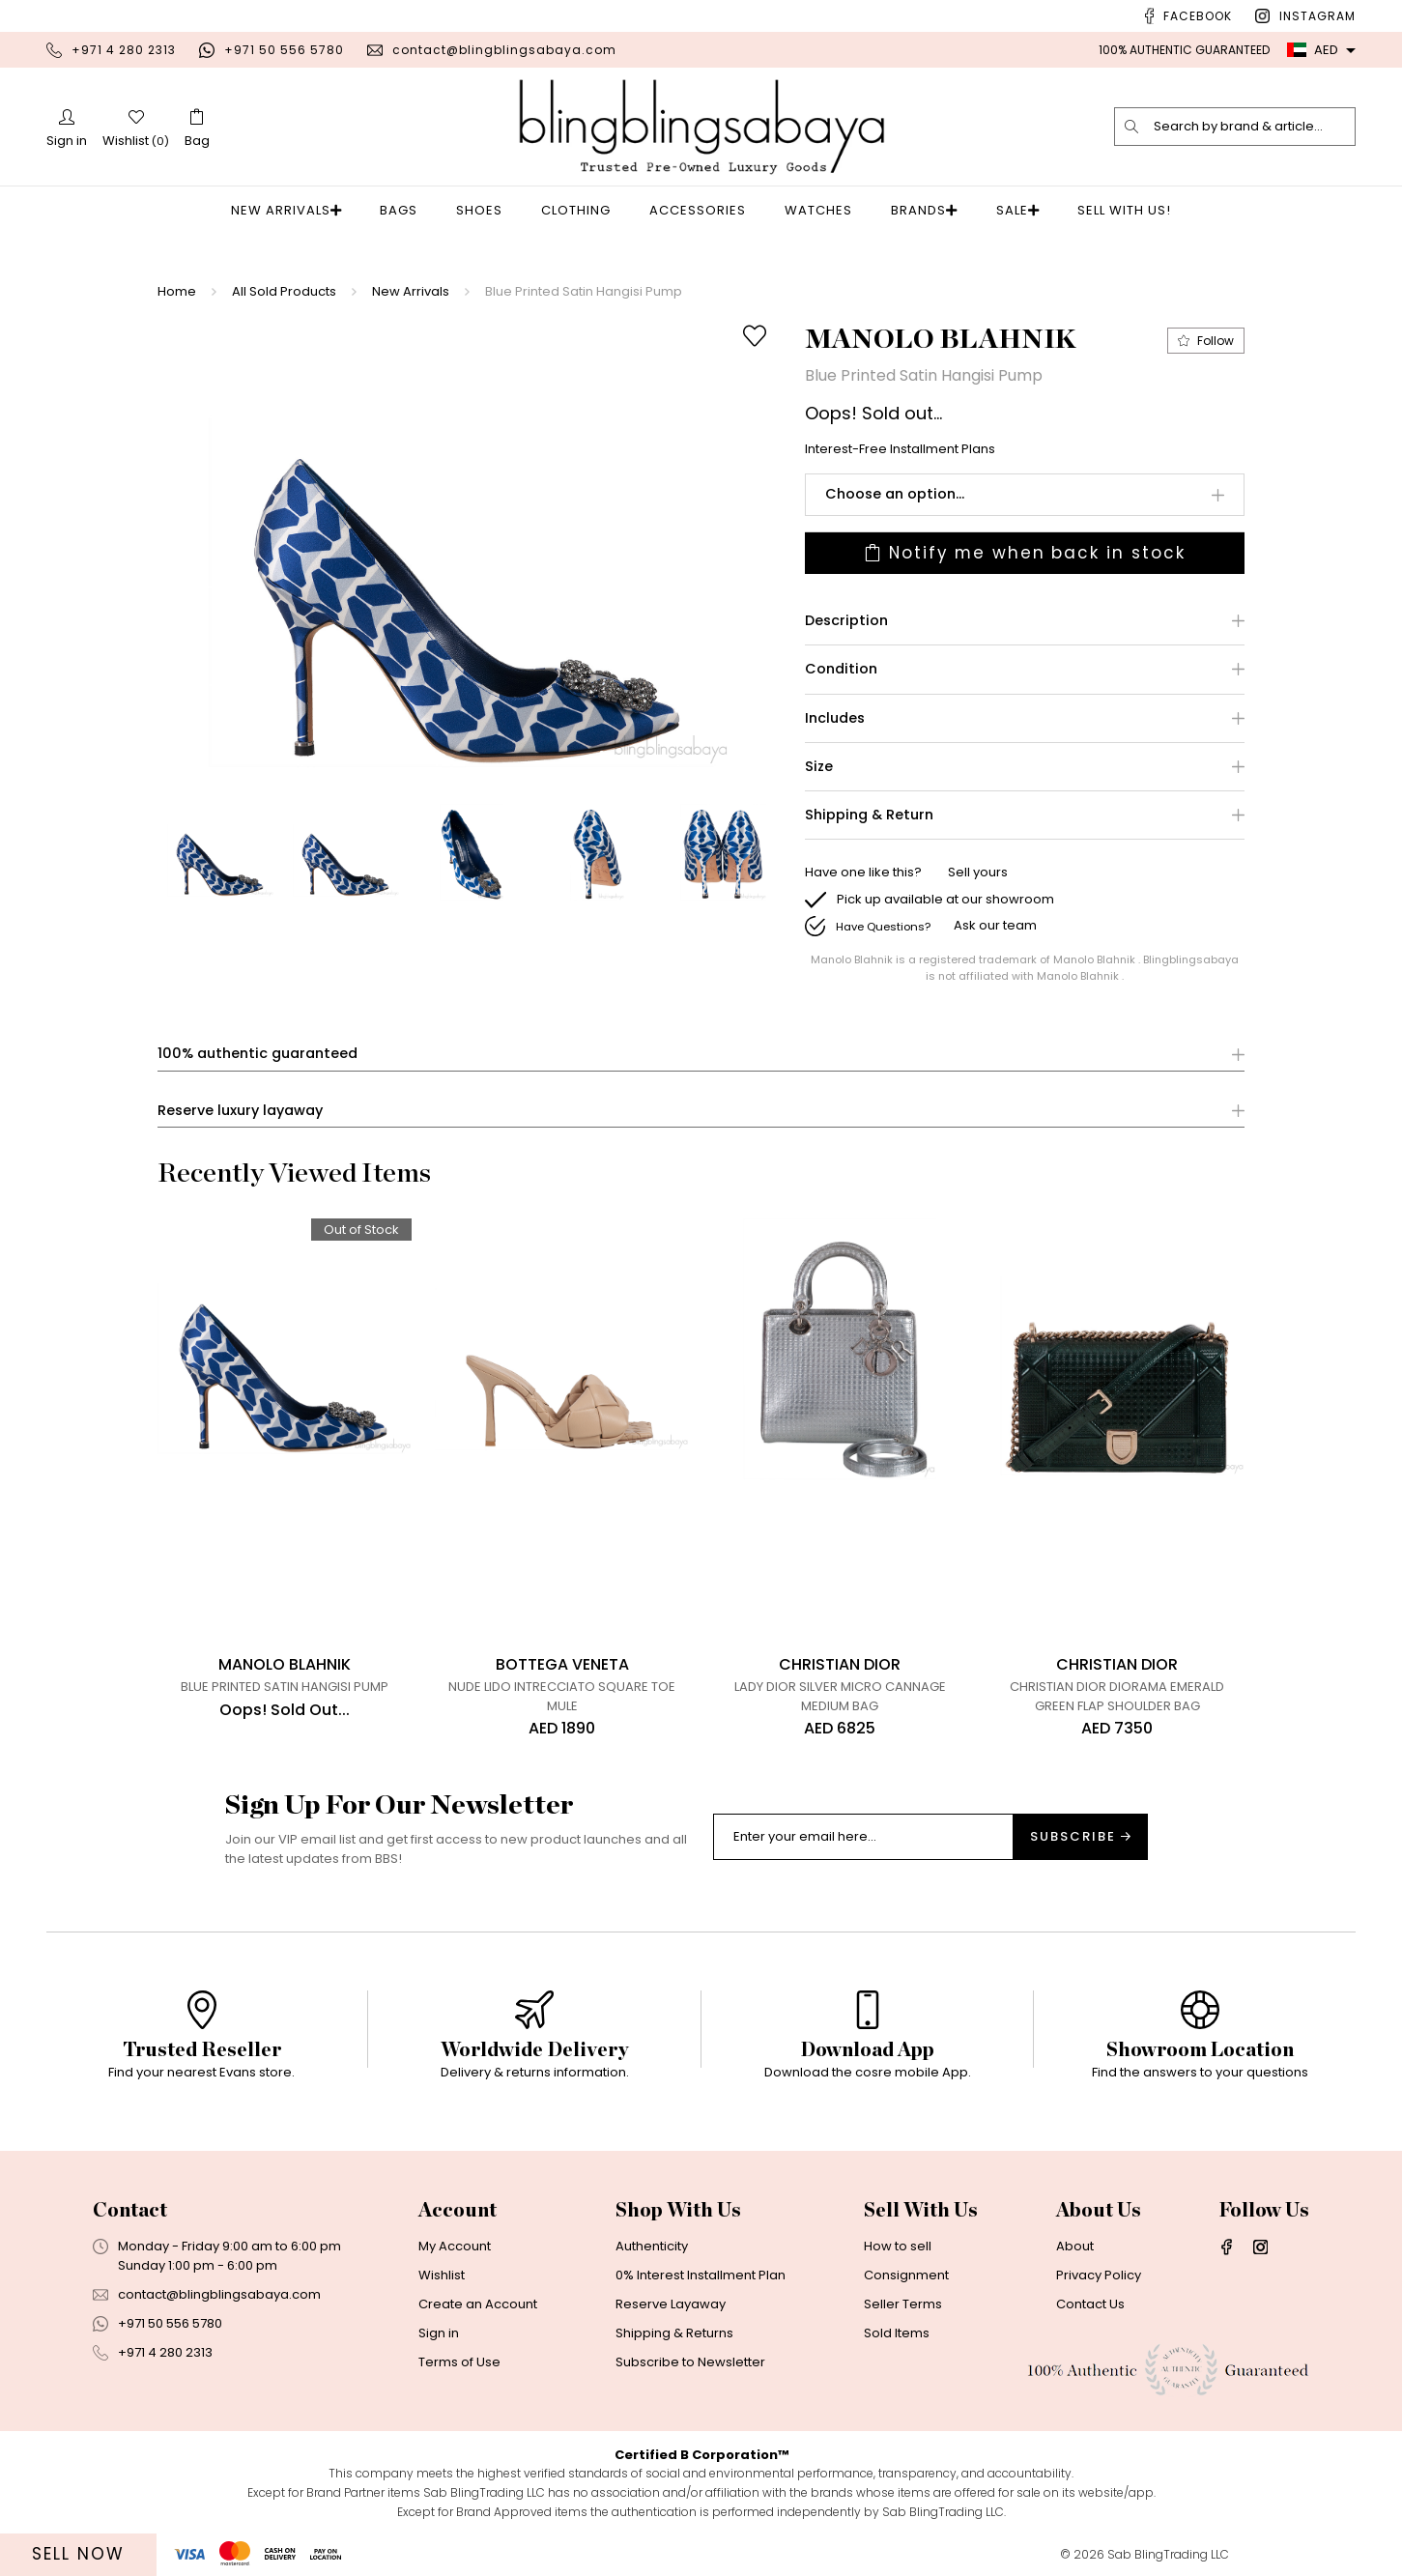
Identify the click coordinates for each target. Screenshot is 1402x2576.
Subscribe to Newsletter (690, 2363)
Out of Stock (361, 1229)
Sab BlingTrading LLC (1168, 2555)
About (1075, 2247)
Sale (1006, 210)
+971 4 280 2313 (124, 50)
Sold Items (897, 2334)
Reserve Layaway (670, 2305)
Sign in (438, 2334)
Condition (841, 670)
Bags (404, 210)
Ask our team (995, 926)
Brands (924, 210)
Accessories (703, 210)
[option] (469, 549)
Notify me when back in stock (1024, 552)
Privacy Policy (1098, 2276)
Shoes (485, 210)
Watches (824, 210)
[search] (1132, 126)
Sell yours (978, 873)
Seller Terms (903, 2305)
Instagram (1317, 16)
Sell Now (78, 2553)
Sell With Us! (1108, 210)
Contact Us (1090, 2305)
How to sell (897, 2247)
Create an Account (477, 2305)
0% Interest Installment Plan (700, 2276)
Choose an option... (894, 493)
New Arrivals (297, 210)
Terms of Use (459, 2363)
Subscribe (1080, 1837)
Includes (835, 718)
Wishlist (441, 2276)
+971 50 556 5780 (284, 50)
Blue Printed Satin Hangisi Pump (583, 291)
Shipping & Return (869, 815)
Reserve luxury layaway (240, 1110)
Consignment (906, 2276)
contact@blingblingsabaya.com (504, 50)
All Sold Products (284, 291)
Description (846, 621)
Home (176, 291)
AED (1312, 50)
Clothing (581, 210)
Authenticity (651, 2247)
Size (819, 766)
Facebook (1197, 16)
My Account (454, 2247)
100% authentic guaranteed (257, 1054)
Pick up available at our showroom (945, 899)
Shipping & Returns (674, 2334)
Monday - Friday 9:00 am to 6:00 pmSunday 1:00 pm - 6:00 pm (229, 2256)
